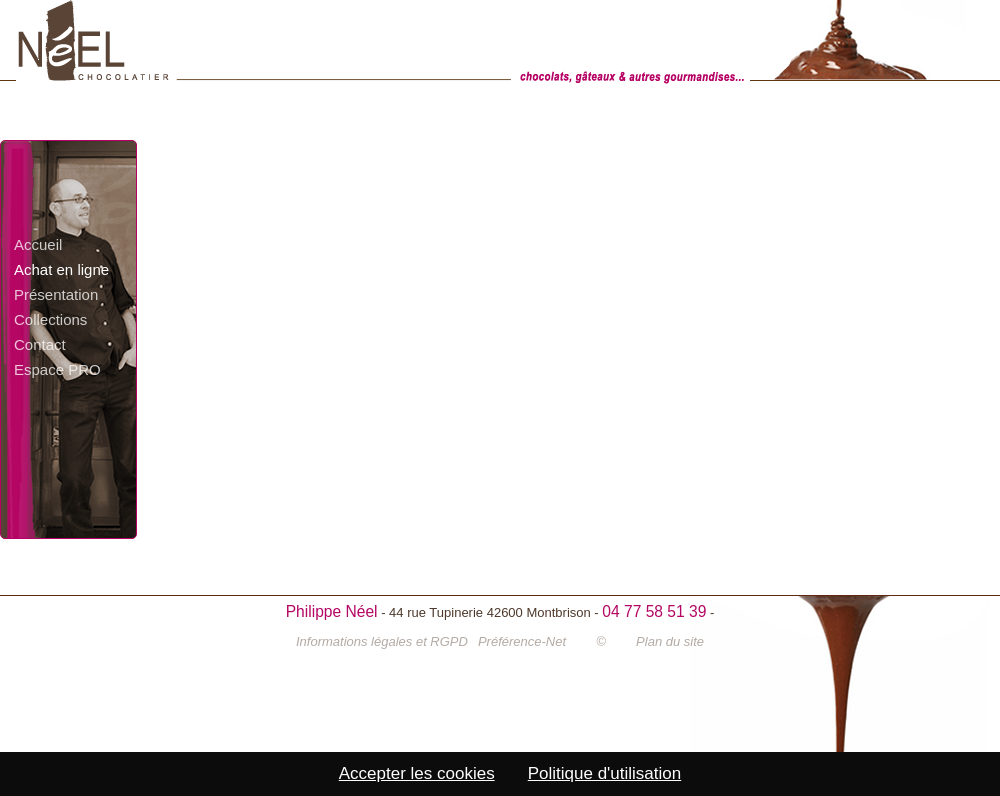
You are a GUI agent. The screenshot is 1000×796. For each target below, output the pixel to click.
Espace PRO (57, 369)
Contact (40, 344)
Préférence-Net (522, 641)
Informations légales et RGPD (382, 641)
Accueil (38, 244)
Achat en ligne (61, 269)
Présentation (56, 294)
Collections (50, 319)
